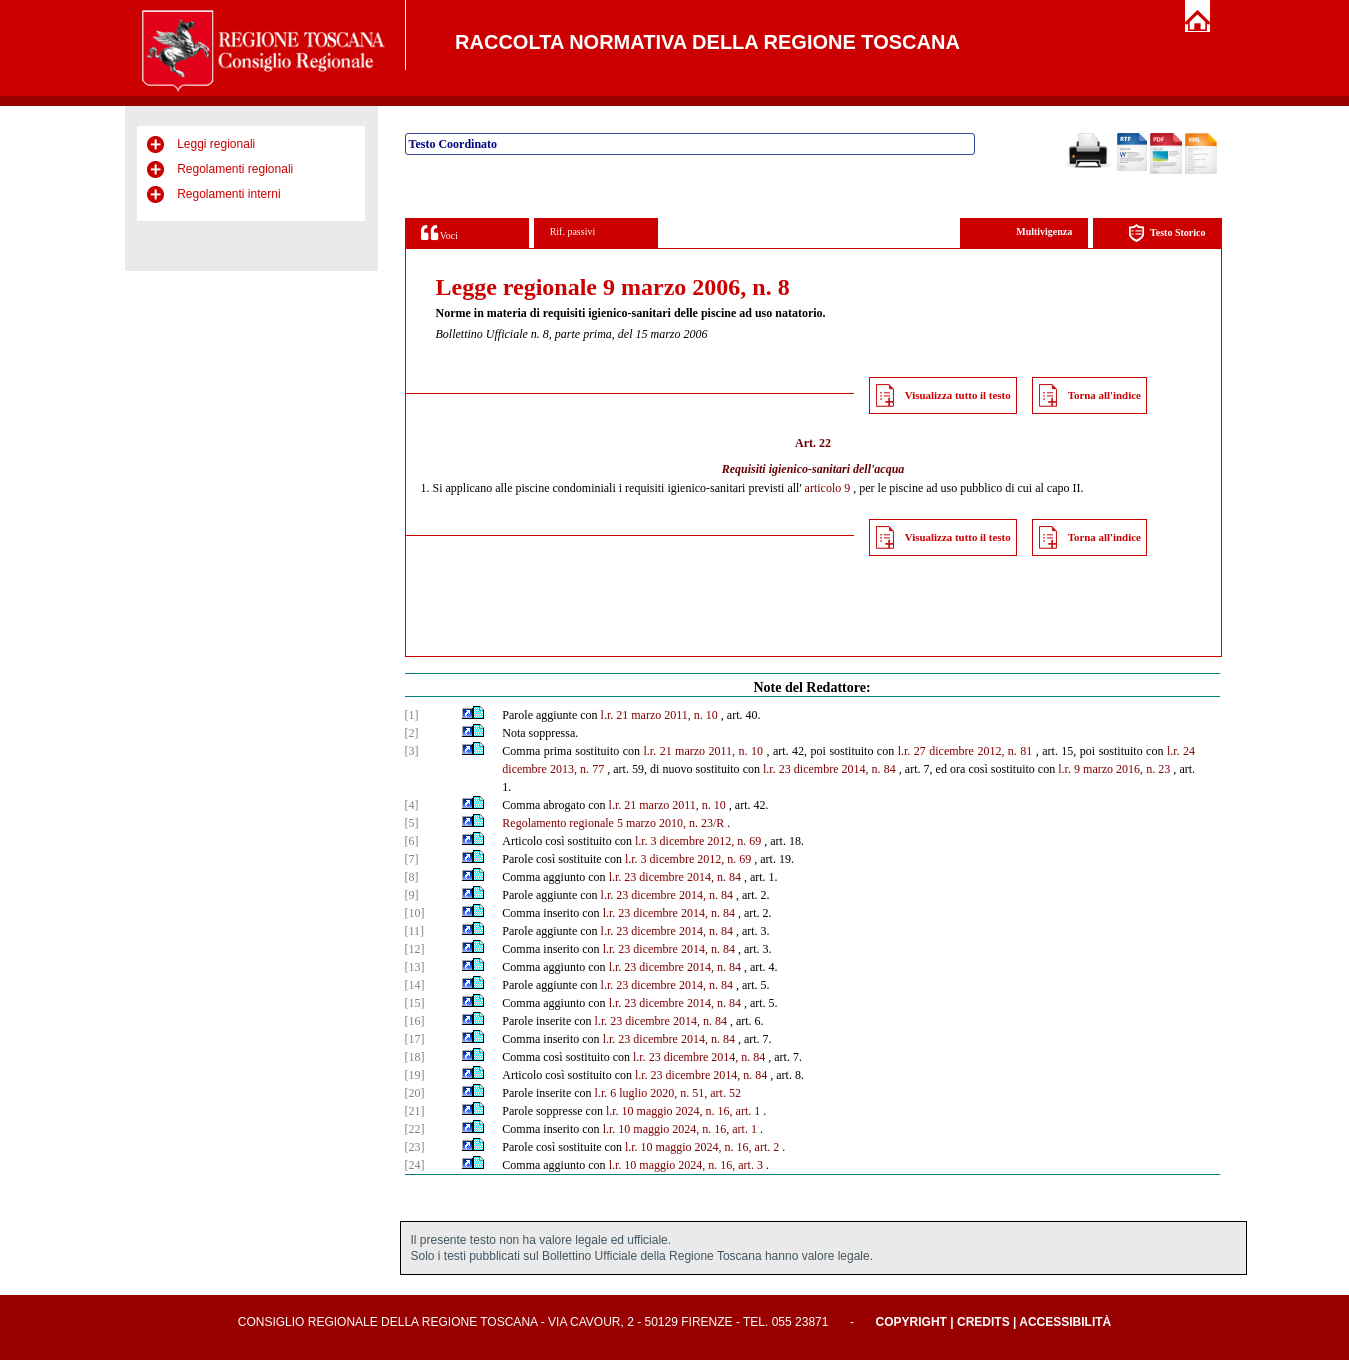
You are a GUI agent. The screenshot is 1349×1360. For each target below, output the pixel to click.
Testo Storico (1166, 233)
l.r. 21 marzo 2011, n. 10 (659, 715)
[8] (412, 877)
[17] (415, 1039)
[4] (412, 805)
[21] (415, 1111)
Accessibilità (1065, 1322)
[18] (415, 1057)
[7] (412, 859)
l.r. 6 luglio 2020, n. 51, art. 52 (668, 1093)
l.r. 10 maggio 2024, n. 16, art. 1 (683, 1111)
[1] (412, 715)
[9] (412, 895)
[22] (415, 1129)
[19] (415, 1075)
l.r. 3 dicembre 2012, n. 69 (698, 841)
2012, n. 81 (1004, 751)
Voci (439, 232)
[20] (415, 1093)
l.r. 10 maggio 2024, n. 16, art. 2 (702, 1147)
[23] (415, 1147)
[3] (412, 751)
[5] (412, 823)
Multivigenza (1044, 231)
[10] (415, 913)
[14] (415, 985)
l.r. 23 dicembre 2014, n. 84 (829, 769)
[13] (415, 967)
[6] (412, 841)
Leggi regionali (216, 144)
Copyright (911, 1322)
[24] (415, 1165)
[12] (415, 949)
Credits (983, 1322)
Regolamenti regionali (235, 169)
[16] (415, 1021)
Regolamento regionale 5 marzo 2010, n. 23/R (613, 823)
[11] (415, 931)
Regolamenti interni (228, 194)
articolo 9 (828, 488)
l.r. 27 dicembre (936, 751)
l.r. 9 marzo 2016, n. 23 (1114, 769)
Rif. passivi (573, 231)
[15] (415, 1003)
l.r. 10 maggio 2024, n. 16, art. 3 (686, 1165)
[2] (412, 733)
